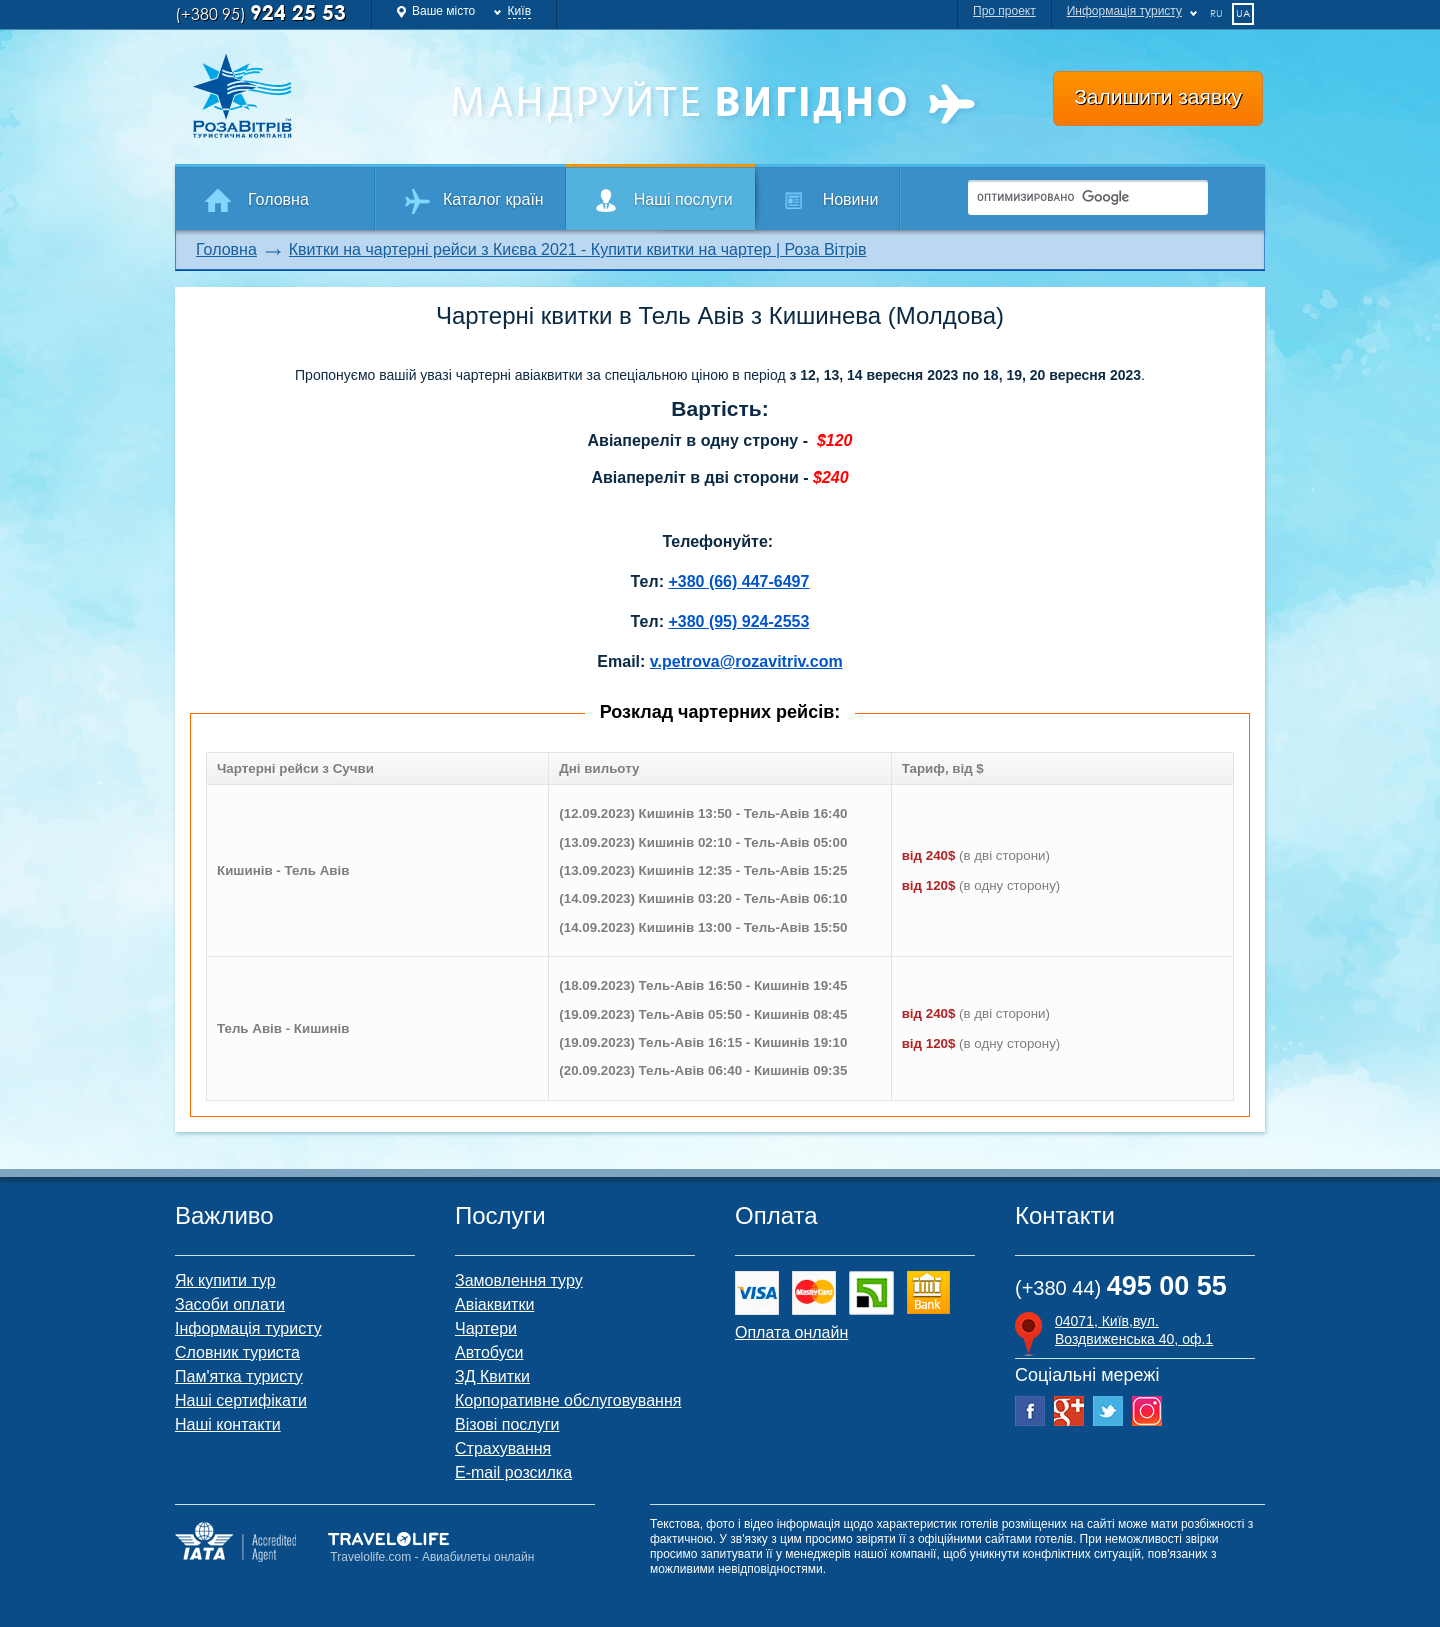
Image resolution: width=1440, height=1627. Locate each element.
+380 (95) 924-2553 (738, 621)
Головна (278, 199)
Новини (851, 199)
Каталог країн (493, 199)
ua (1243, 13)
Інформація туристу (248, 1328)
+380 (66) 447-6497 (738, 581)
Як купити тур (225, 1280)
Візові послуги (507, 1424)
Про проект (1004, 11)
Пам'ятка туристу (239, 1376)
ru (1216, 13)
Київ (519, 11)
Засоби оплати (230, 1304)
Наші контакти (228, 1424)
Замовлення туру (519, 1280)
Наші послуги (683, 199)
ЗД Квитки (492, 1376)
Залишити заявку (1158, 96)
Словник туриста (237, 1352)
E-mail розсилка (513, 1472)
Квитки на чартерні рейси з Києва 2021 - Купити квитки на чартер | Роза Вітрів (578, 249)
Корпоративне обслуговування (568, 1400)
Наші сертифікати (241, 1400)
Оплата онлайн (791, 1332)
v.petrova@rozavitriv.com (746, 661)
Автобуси (489, 1352)
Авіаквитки (494, 1304)
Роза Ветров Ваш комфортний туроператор (305, 96)
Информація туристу (1124, 11)
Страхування (503, 1448)
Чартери (486, 1328)
